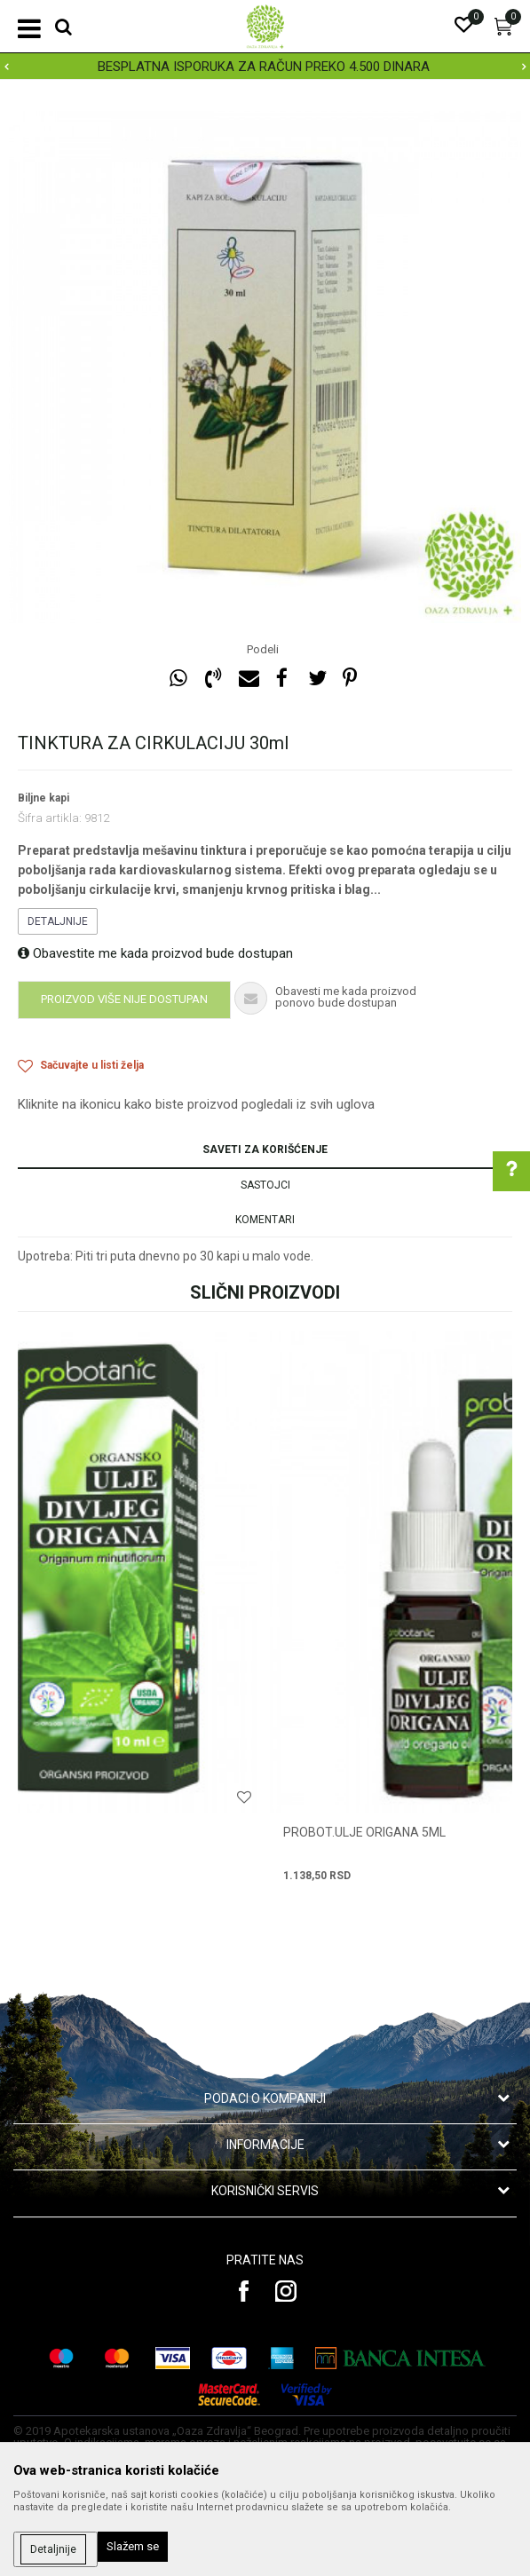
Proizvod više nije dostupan (124, 999)
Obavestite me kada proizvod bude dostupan (155, 953)
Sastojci (265, 1185)
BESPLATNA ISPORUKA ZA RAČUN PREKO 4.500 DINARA (264, 67)
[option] (265, 66)
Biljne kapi (43, 798)
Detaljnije (58, 921)
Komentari (265, 1219)
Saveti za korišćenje (265, 1149)
